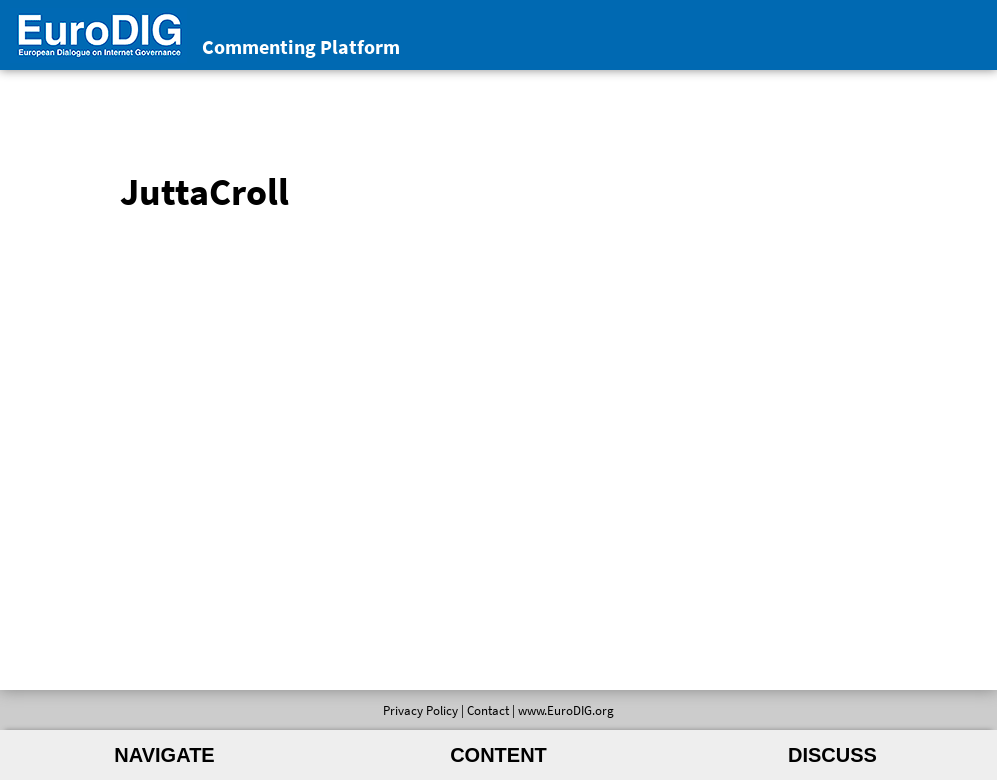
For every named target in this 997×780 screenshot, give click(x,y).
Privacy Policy (420, 710)
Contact (488, 710)
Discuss (832, 755)
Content (498, 755)
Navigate (164, 755)
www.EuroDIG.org (566, 710)
